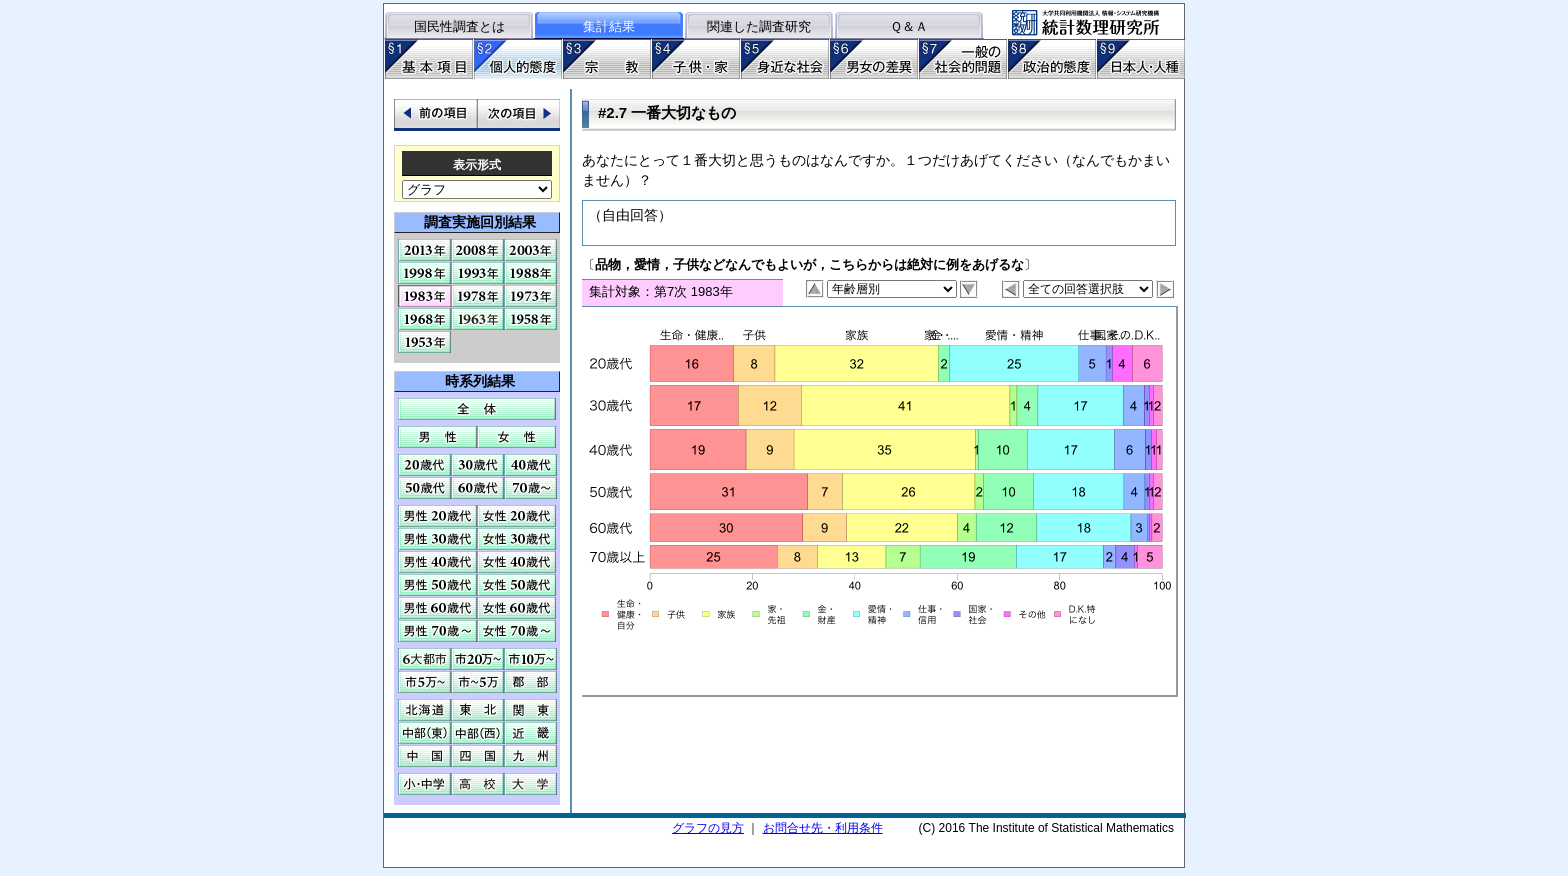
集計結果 (609, 26)
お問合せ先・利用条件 (823, 828)
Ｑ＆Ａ (909, 26)
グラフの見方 (708, 828)
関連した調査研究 (759, 26)
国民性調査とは (459, 26)
